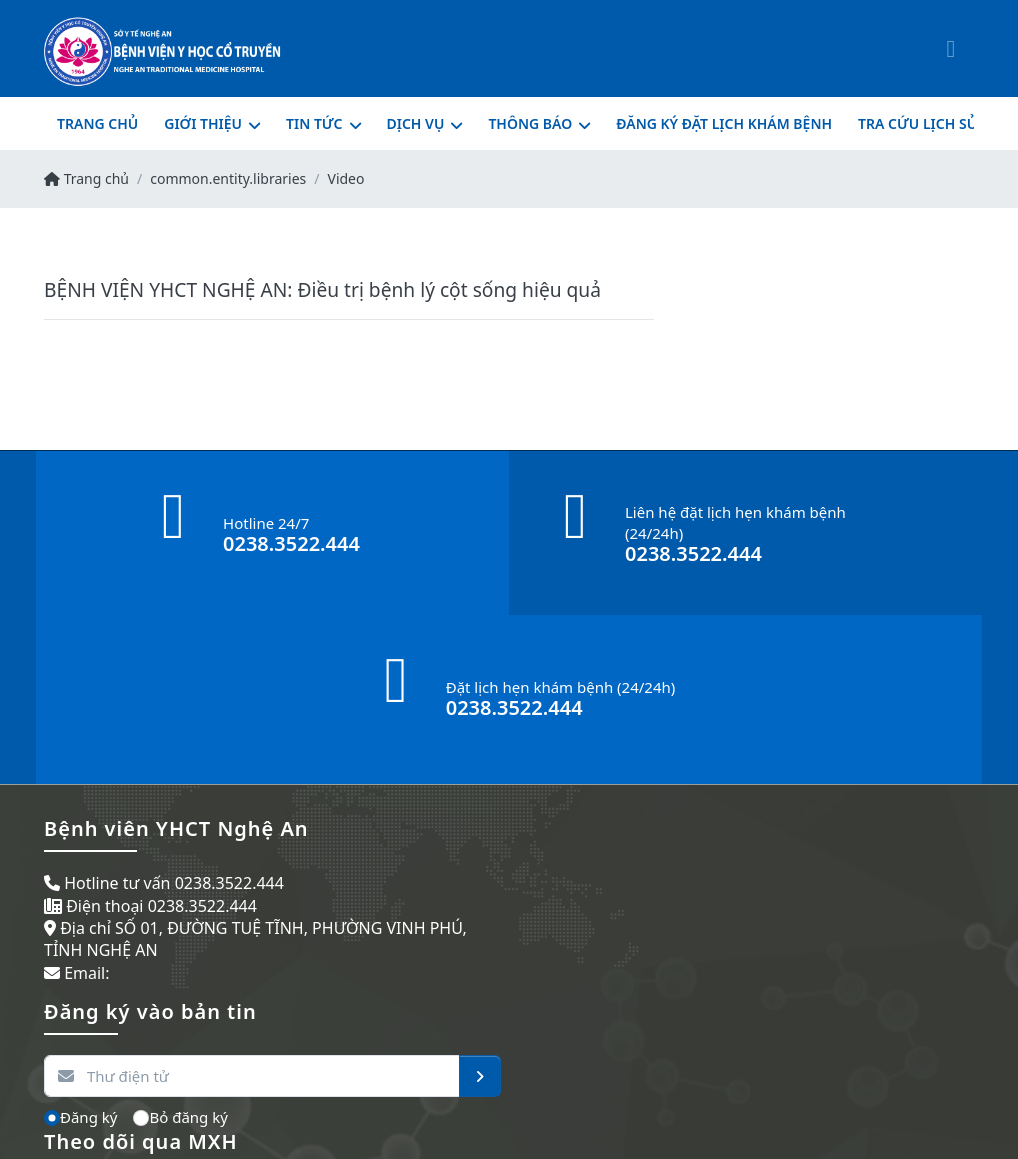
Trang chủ (86, 178)
